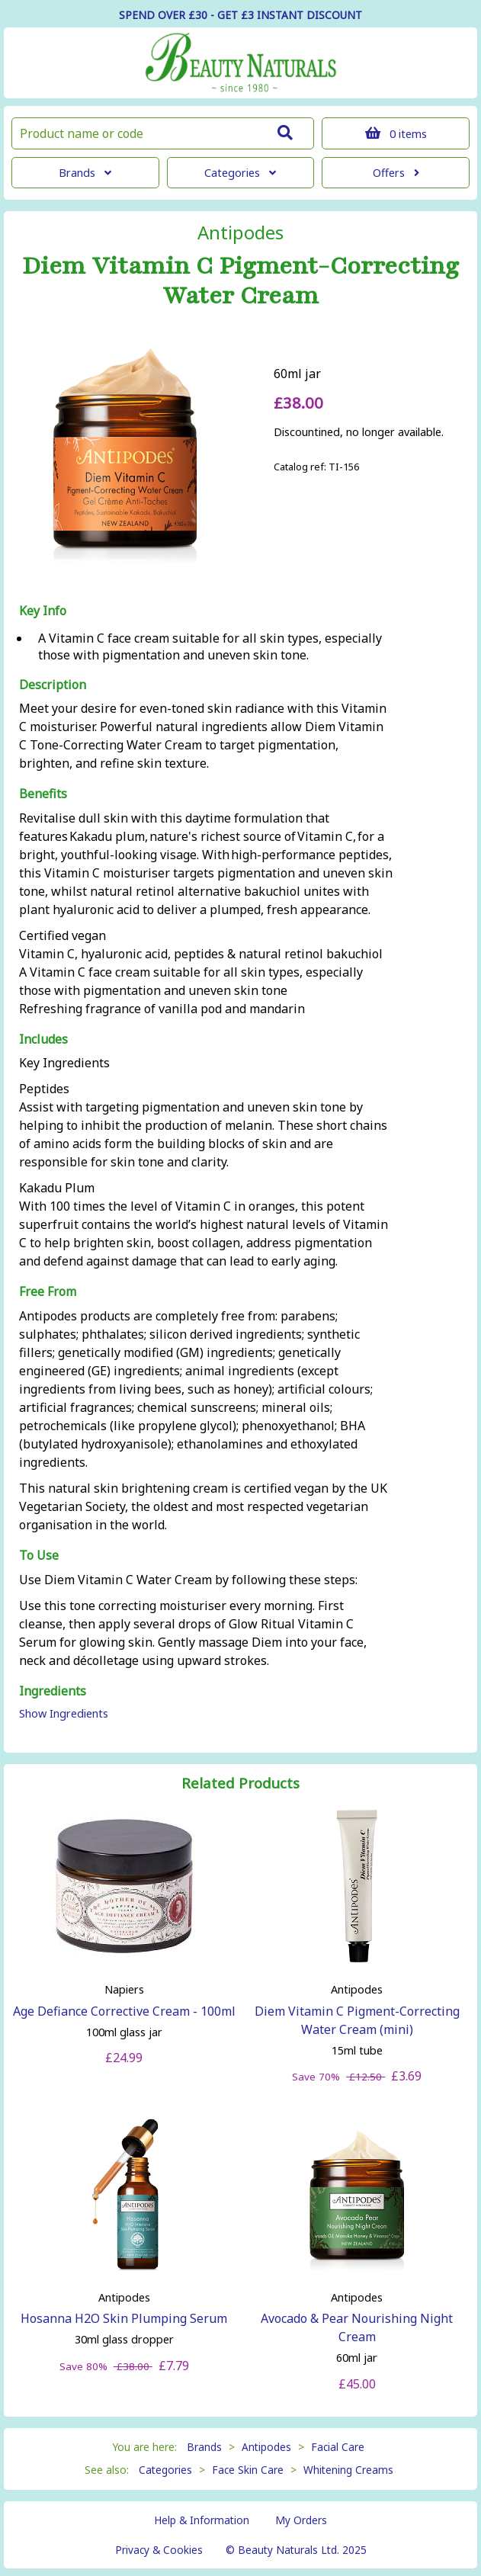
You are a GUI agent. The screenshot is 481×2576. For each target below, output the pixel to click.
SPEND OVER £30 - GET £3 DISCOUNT (240, 15)
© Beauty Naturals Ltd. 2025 (296, 2549)
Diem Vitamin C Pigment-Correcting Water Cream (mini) (357, 2020)
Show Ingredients (63, 1713)
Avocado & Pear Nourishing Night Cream (357, 2327)
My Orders (301, 2520)
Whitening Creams (348, 2469)
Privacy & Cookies (159, 2549)
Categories (240, 172)
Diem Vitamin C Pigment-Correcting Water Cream (240, 281)
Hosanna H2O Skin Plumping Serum (124, 2318)
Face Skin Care (248, 2469)
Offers (396, 172)
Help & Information (201, 2520)
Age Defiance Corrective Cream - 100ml (124, 2011)
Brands (85, 172)
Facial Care (337, 2447)
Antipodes (240, 232)
